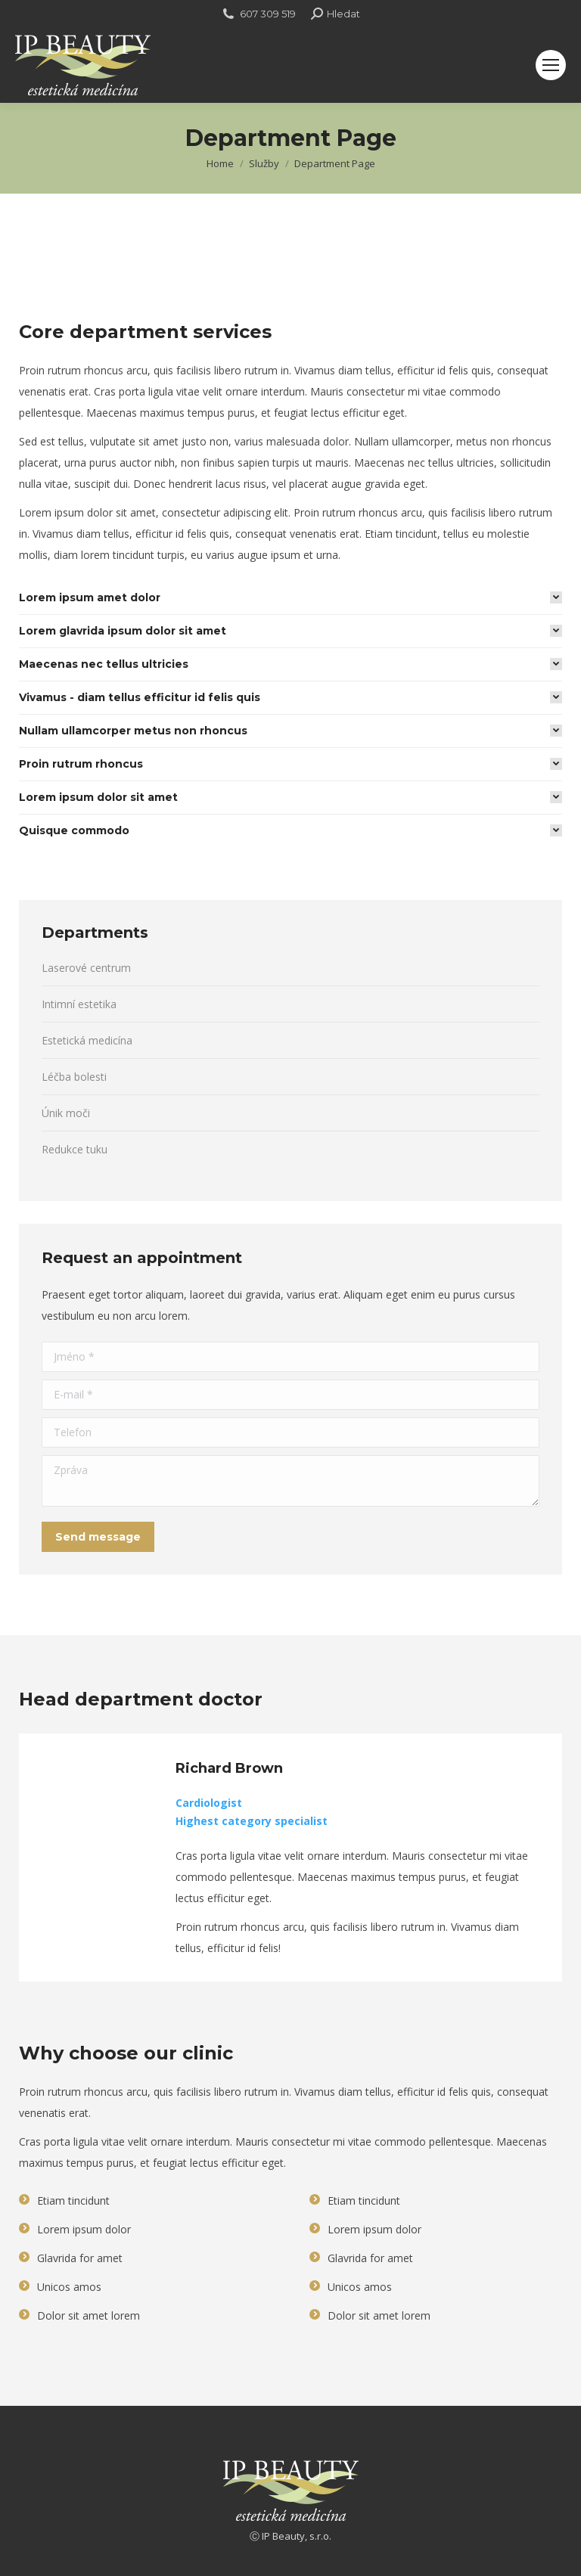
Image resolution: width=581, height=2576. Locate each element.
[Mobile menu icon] (551, 65)
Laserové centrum (86, 968)
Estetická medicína (87, 1040)
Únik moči (66, 1113)
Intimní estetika (79, 1004)
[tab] (290, 597)
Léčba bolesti (74, 1076)
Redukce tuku (74, 1149)
